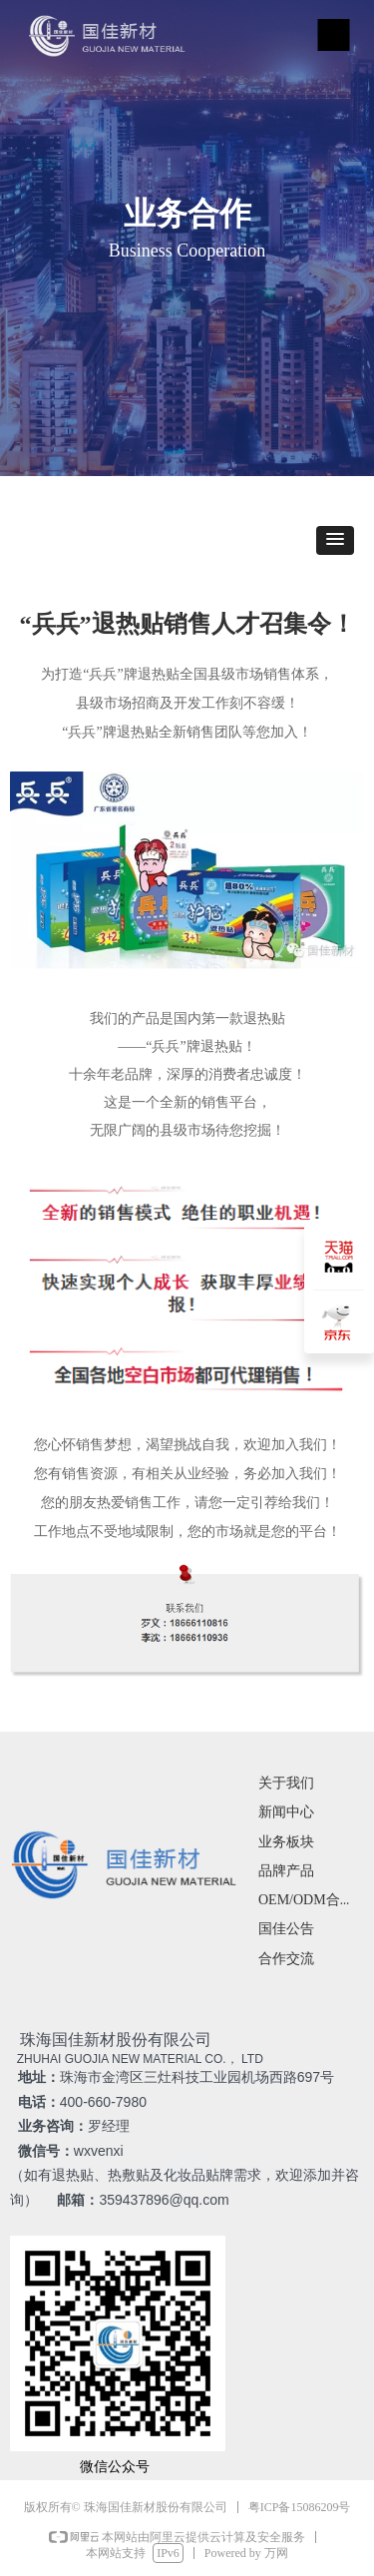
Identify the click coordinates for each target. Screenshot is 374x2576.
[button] (335, 540)
